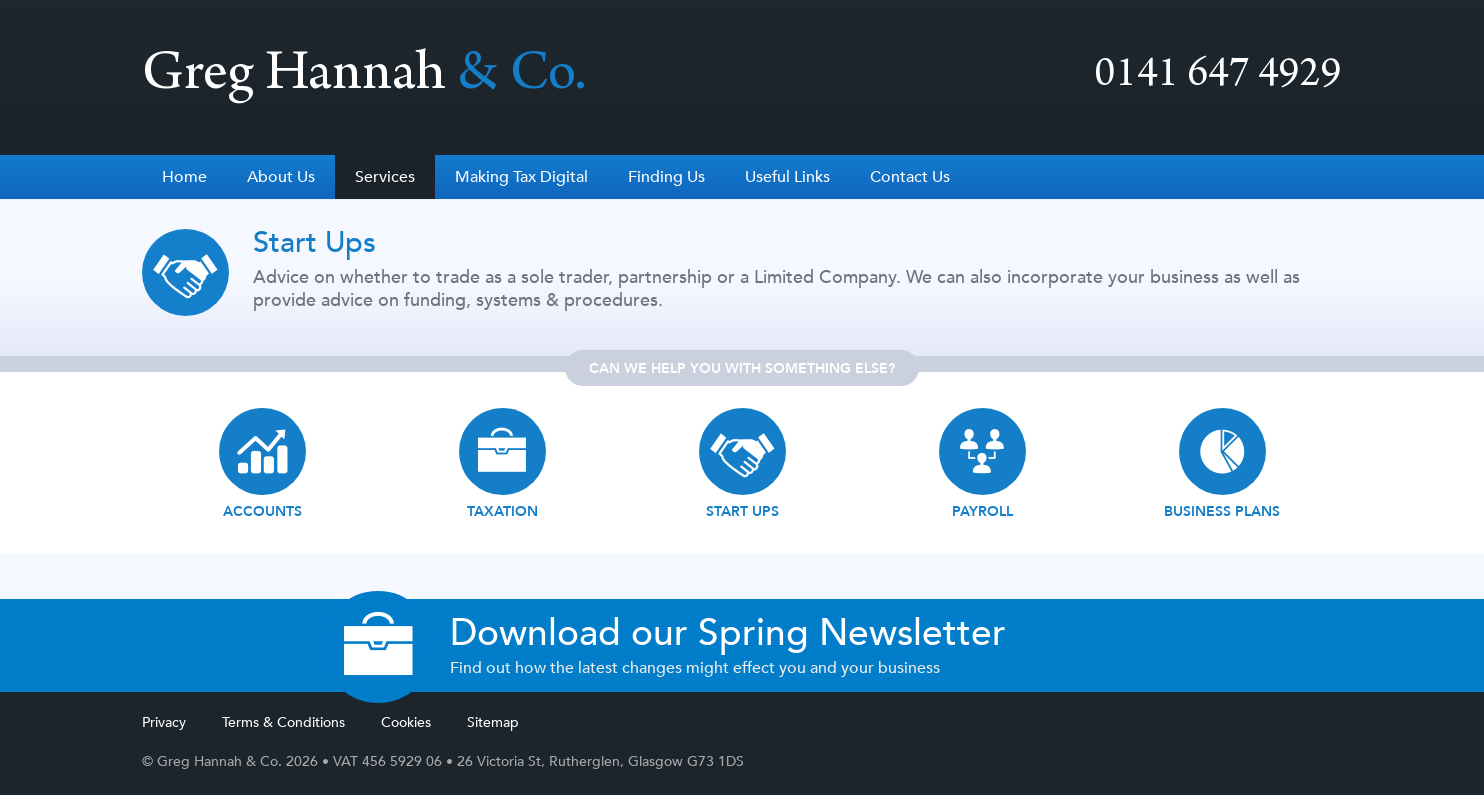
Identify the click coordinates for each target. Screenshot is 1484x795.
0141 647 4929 (1218, 77)
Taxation (502, 511)
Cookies (406, 722)
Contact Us (910, 177)
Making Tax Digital (521, 177)
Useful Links (787, 177)
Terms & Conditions (283, 722)
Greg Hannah (364, 77)
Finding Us (666, 177)
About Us (281, 177)
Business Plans (1222, 511)
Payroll (982, 511)
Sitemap (493, 722)
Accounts (262, 511)
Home (184, 177)
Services (385, 177)
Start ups (742, 511)
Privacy (164, 722)
